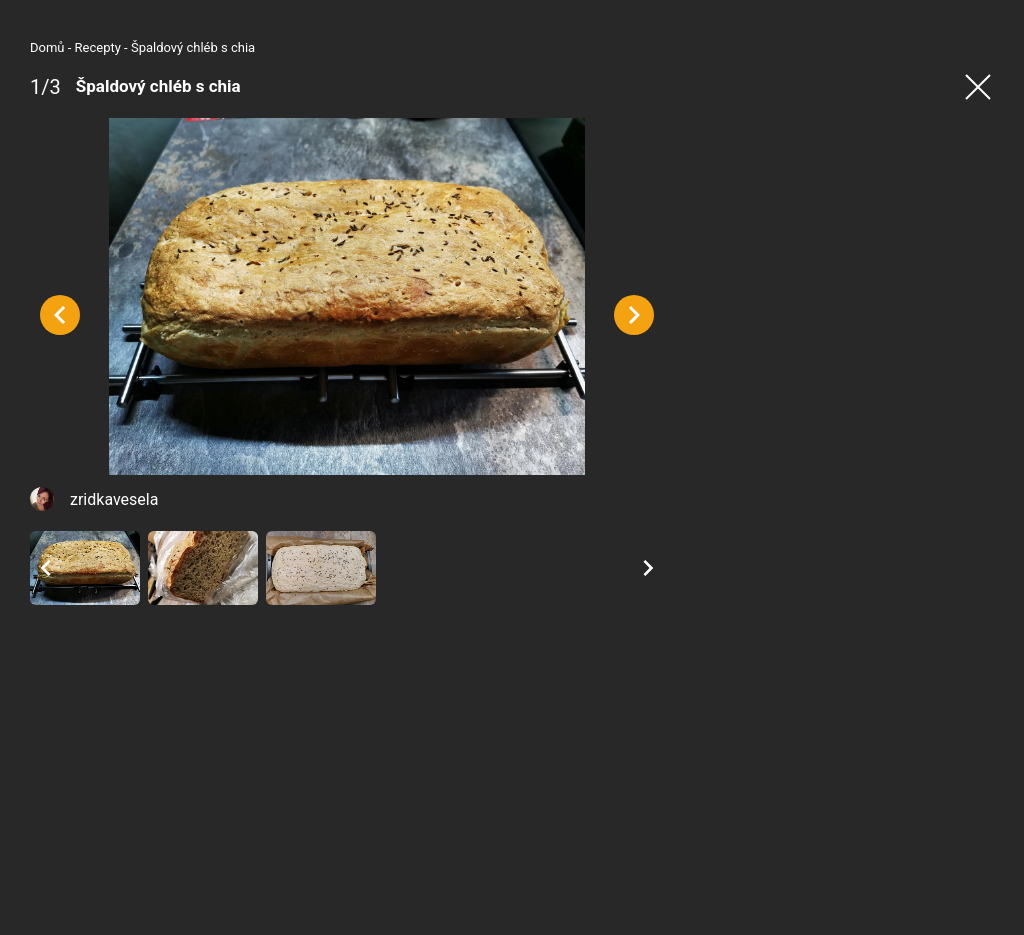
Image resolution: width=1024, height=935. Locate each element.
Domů (47, 47)
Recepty (98, 47)
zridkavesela (114, 499)
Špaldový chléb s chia (193, 47)
